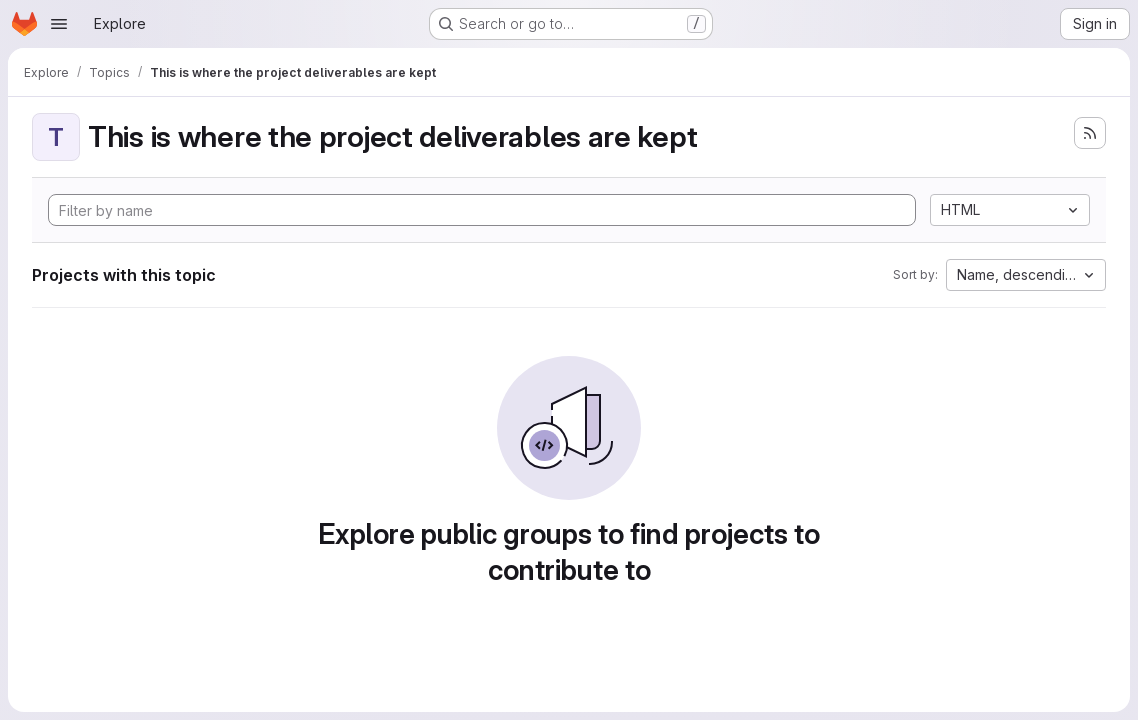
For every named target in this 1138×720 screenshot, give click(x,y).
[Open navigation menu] (59, 24)
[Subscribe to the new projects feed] (1090, 133)
